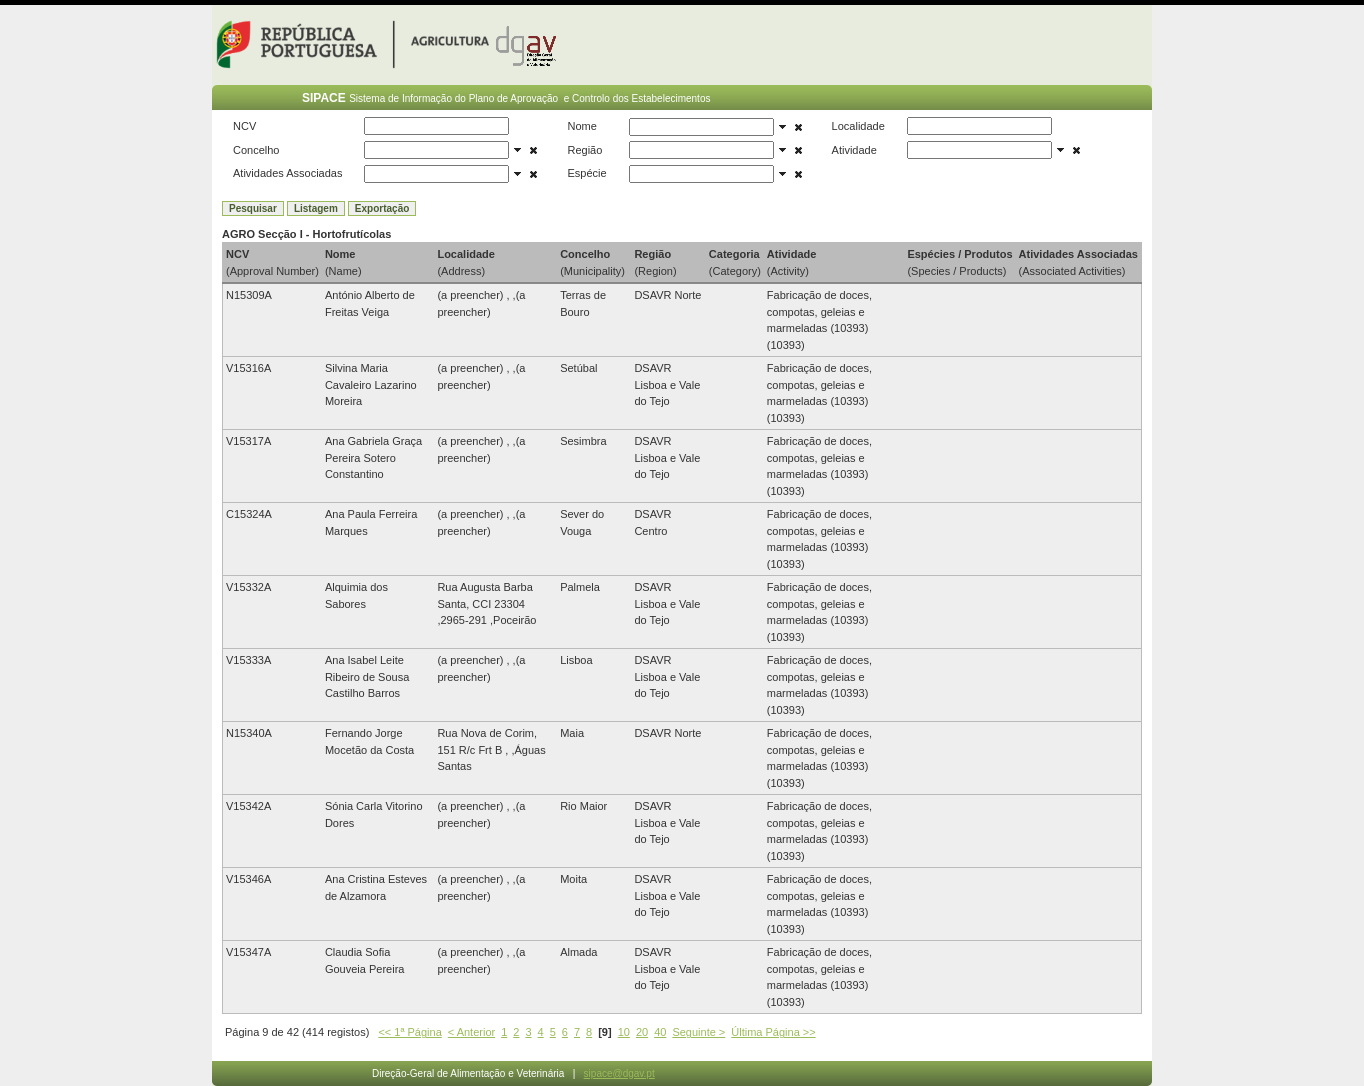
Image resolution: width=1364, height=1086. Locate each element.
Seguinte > (698, 1032)
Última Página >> (773, 1032)
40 (660, 1032)
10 (624, 1032)
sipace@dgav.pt (619, 1073)
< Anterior (471, 1032)
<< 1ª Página (409, 1032)
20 (642, 1032)
